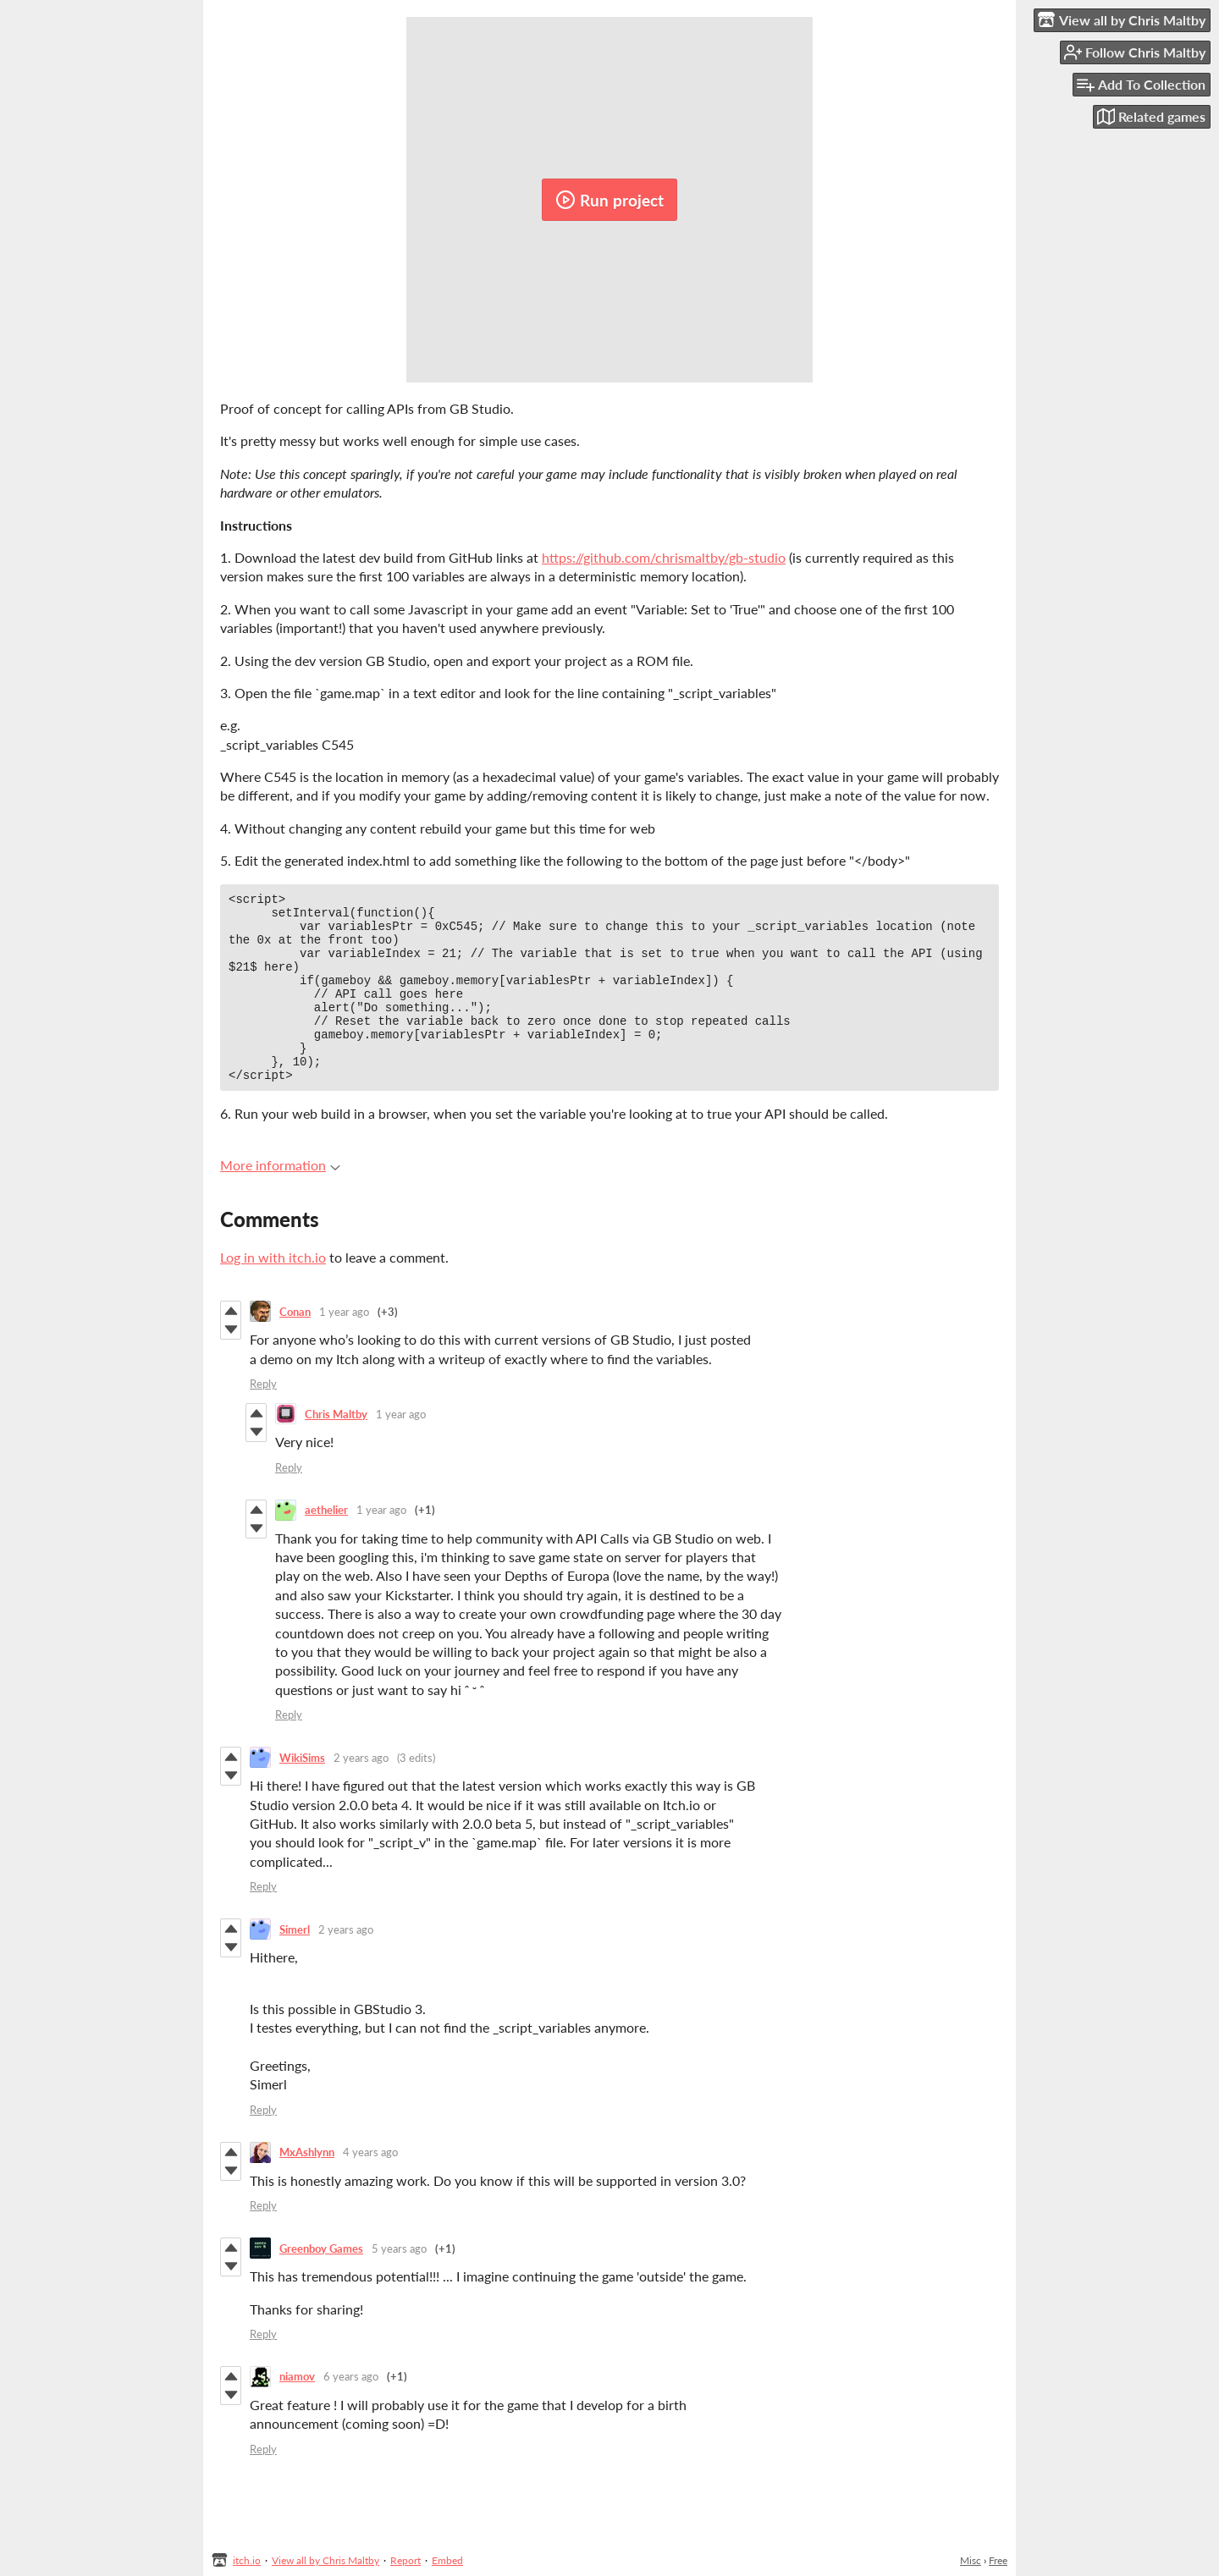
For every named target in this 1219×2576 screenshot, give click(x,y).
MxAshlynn (306, 2187)
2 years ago (361, 1793)
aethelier (326, 1545)
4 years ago (370, 2187)
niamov (297, 2412)
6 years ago (350, 2412)
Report (405, 2560)
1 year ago (344, 1347)
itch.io (247, 2560)
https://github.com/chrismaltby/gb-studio (664, 557)
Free (998, 2560)
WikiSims (302, 1793)
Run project (609, 200)
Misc (970, 2560)
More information (280, 1200)
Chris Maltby (336, 1449)
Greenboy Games (321, 2284)
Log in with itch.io (273, 1293)
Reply (263, 1419)
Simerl (294, 1965)
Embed (447, 2560)
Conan (295, 1347)
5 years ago (399, 2284)
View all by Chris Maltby (325, 2560)
